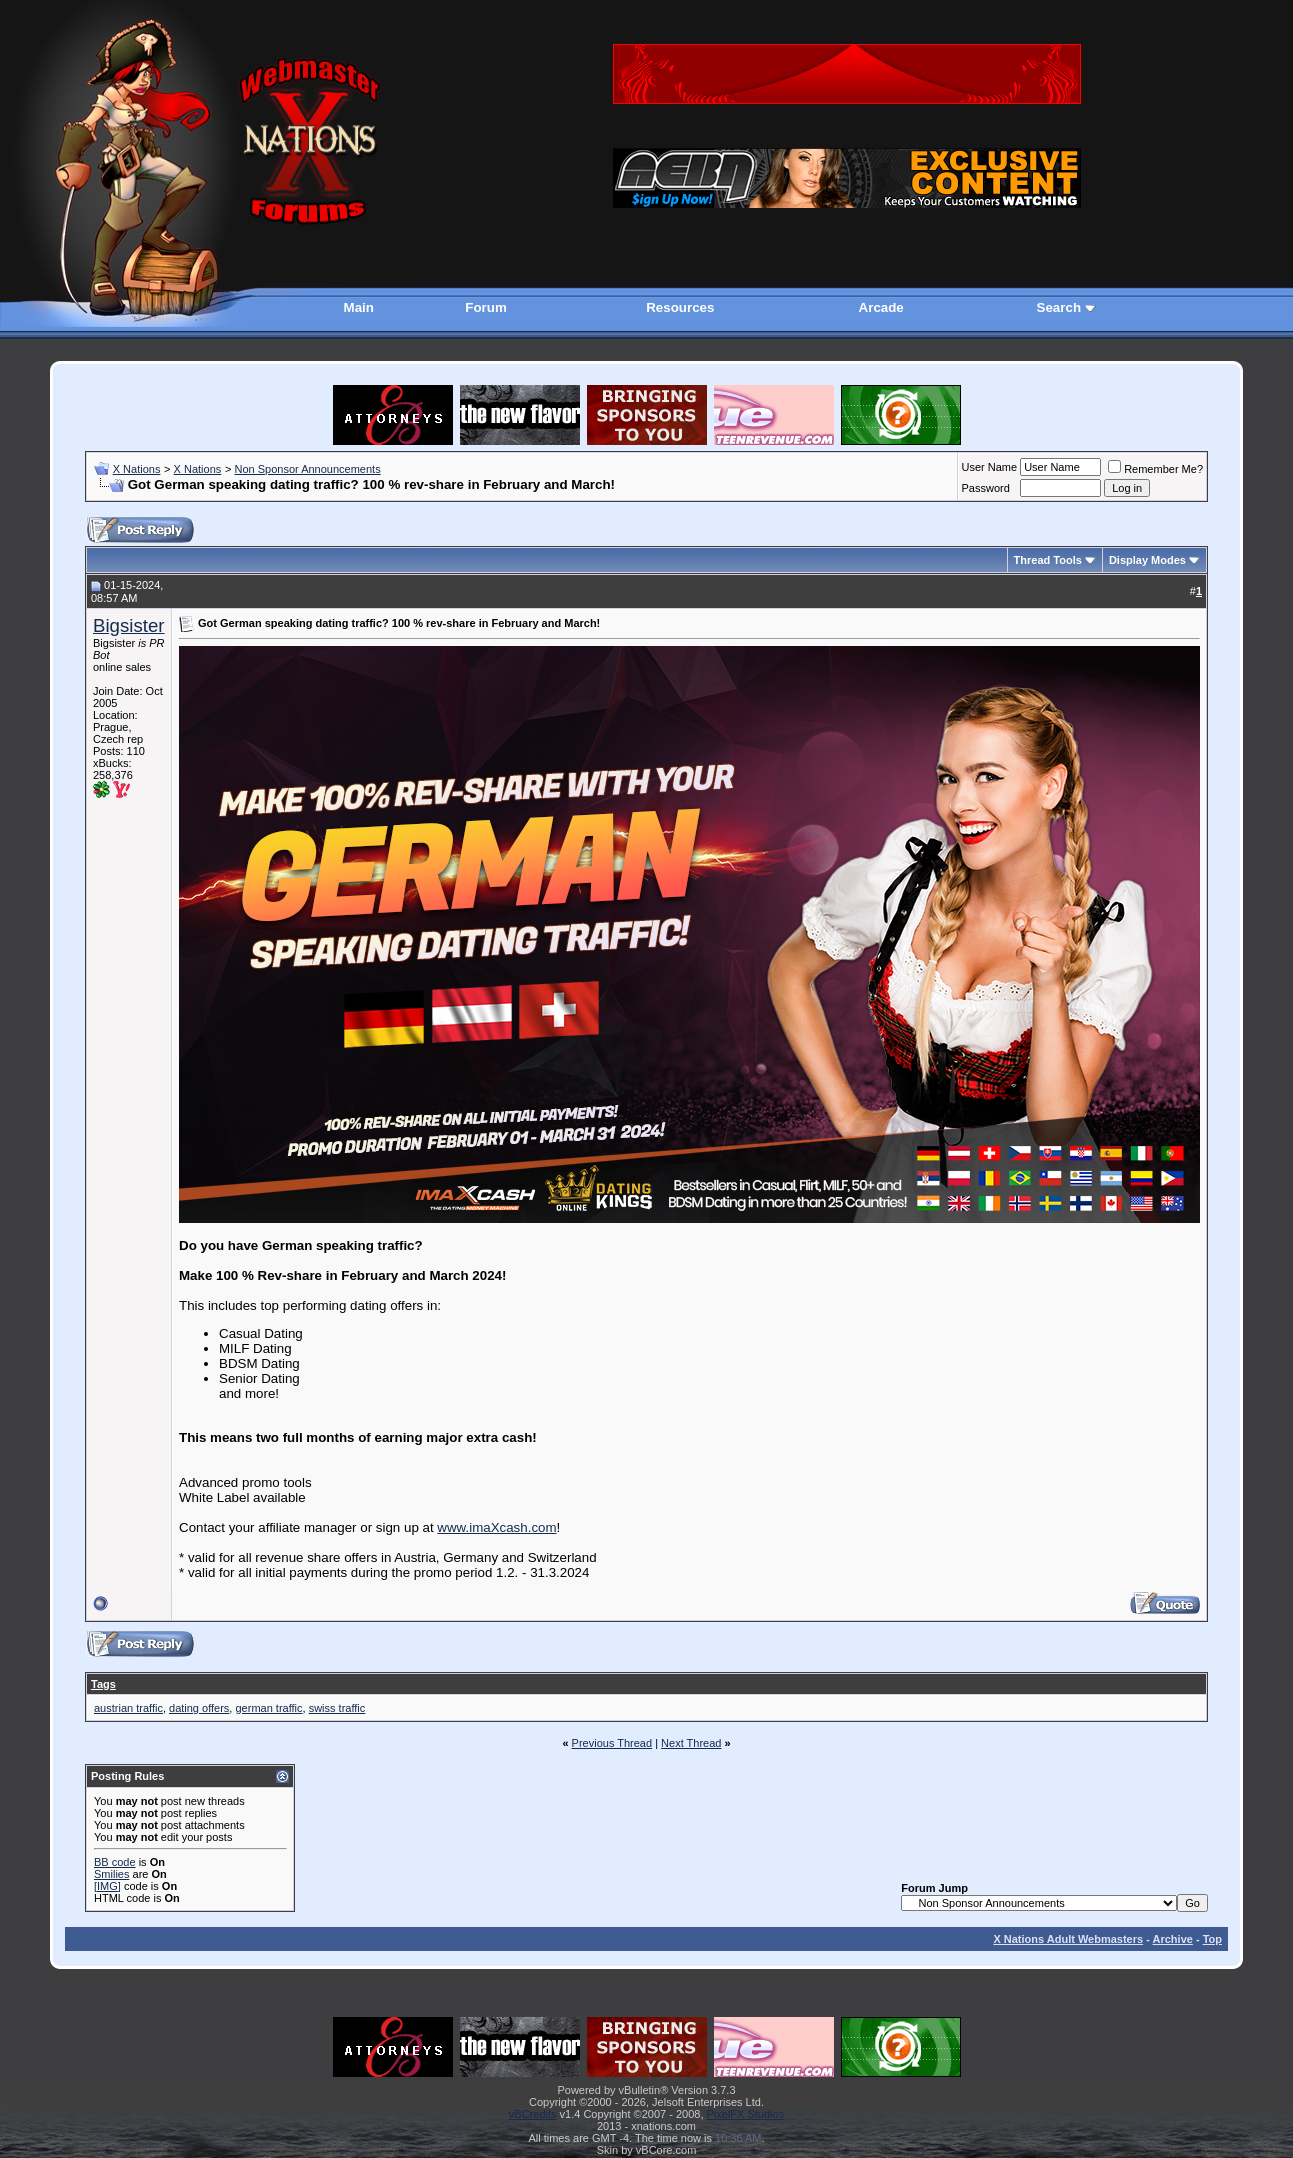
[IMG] (107, 1886)
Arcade (881, 307)
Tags (103, 1684)
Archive (1173, 1939)
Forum (485, 307)
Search (1059, 307)
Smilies (111, 1874)
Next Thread (691, 1743)
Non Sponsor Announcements (307, 469)
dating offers (199, 1708)
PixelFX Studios (746, 2114)
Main (359, 307)
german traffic (268, 1708)
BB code (115, 1862)
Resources (680, 307)
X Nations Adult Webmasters (1068, 1939)
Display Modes (1147, 560)
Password (986, 488)
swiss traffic (337, 1708)
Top (1212, 1939)
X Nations (137, 469)
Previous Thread (612, 1743)
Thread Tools (1048, 560)
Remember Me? (1155, 469)
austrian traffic (128, 1708)
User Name (990, 467)
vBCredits (533, 2114)
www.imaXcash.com (496, 1527)
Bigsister (129, 625)
